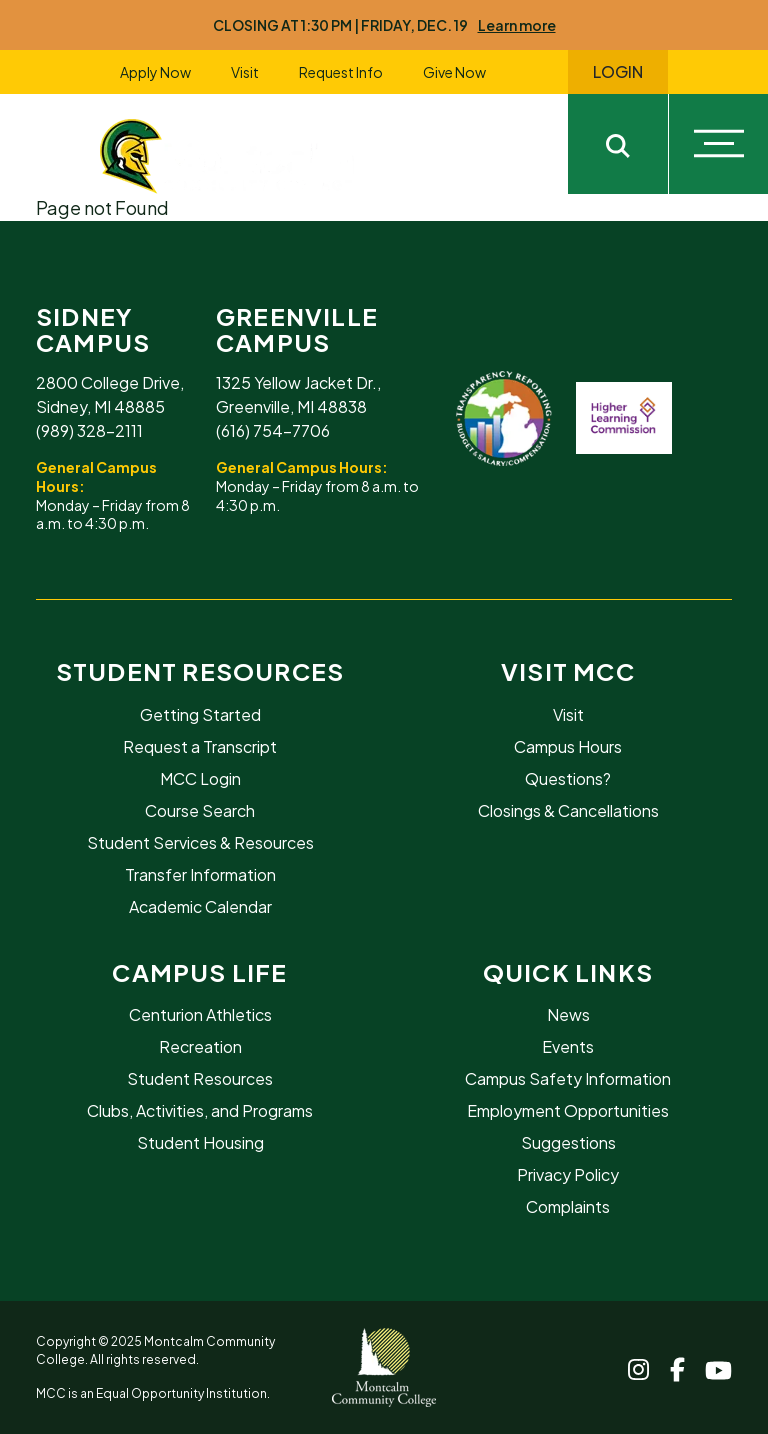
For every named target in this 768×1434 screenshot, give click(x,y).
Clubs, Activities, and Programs (200, 1110)
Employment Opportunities (568, 1110)
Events (568, 1046)
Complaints (568, 1206)
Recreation (200, 1046)
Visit (245, 72)
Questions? (568, 778)
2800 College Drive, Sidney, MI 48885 (110, 394)
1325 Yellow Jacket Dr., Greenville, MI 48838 (298, 394)
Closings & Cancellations (568, 810)
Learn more (517, 25)
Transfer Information (200, 874)
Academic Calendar (200, 906)
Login (618, 72)
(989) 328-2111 (89, 430)
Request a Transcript (200, 746)
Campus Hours (568, 746)
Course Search (200, 810)
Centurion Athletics (200, 1014)
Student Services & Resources (200, 842)
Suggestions (568, 1142)
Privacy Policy (568, 1174)
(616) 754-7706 (273, 430)
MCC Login (200, 778)
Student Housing (200, 1142)
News (568, 1014)
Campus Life (199, 972)
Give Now (454, 72)
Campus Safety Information (568, 1078)
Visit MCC (568, 671)
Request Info (341, 72)
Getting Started (200, 714)
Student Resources (200, 671)
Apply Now (155, 72)
